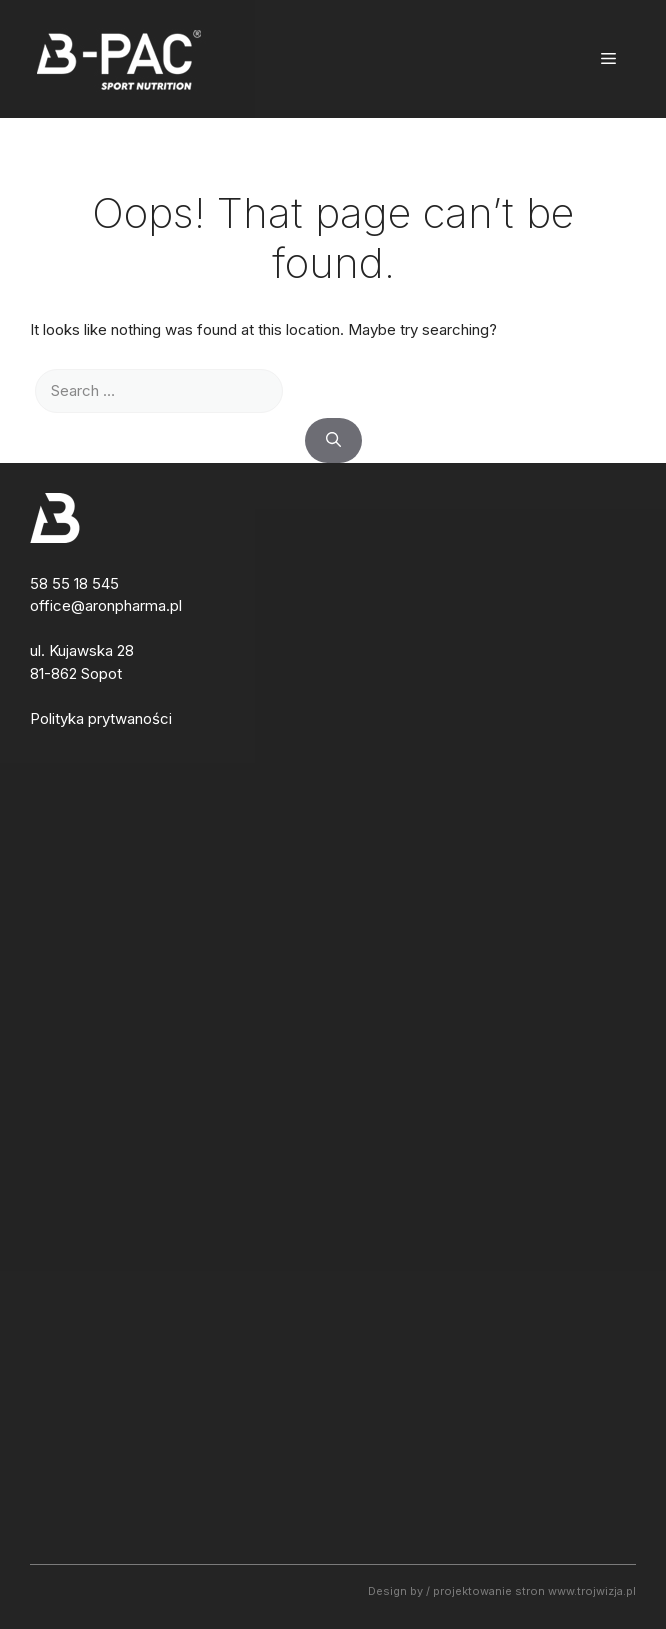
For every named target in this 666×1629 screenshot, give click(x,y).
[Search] (333, 440)
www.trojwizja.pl (592, 1591)
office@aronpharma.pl (106, 605)
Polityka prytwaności (101, 718)
